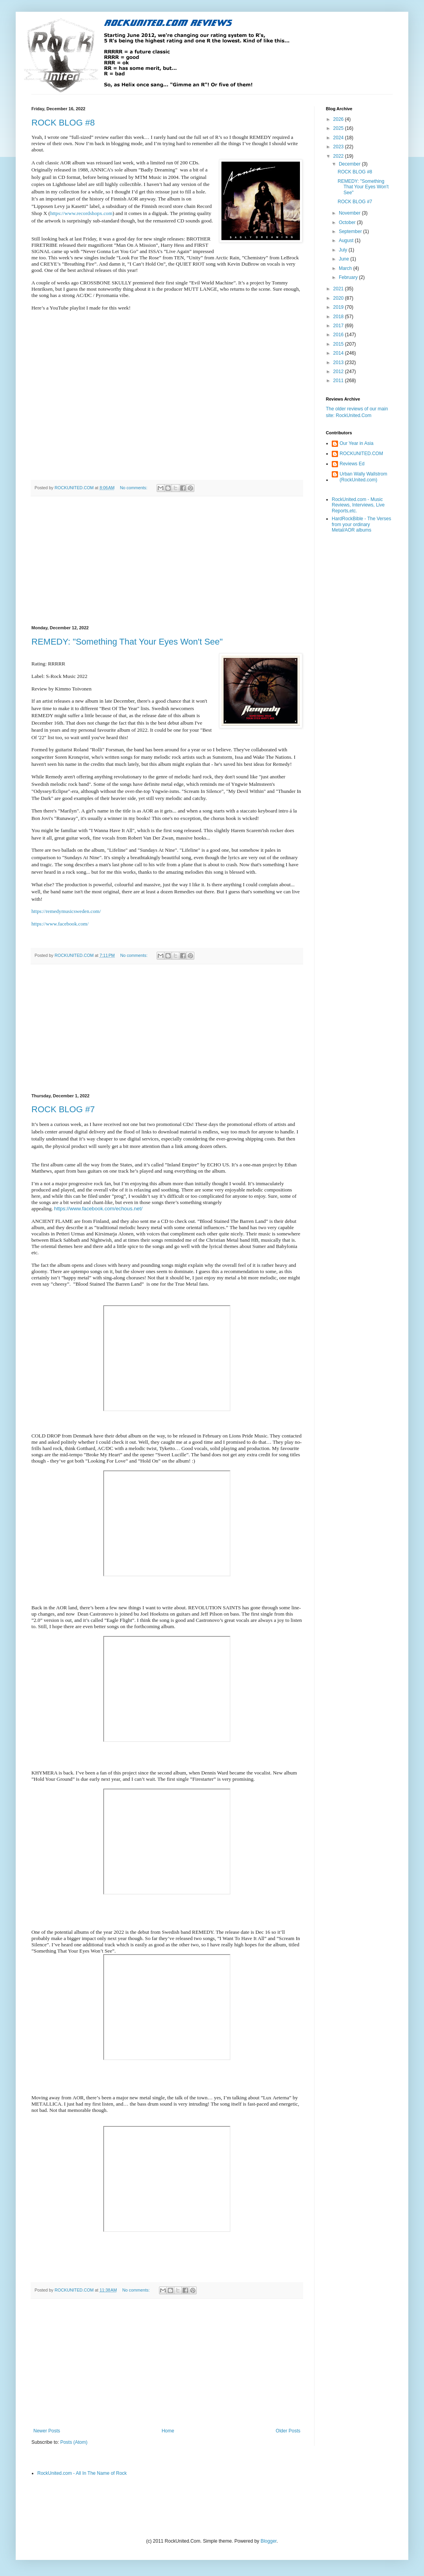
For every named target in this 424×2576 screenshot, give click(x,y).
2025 (339, 128)
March (346, 268)
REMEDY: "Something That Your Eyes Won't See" (127, 642)
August (347, 240)
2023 (339, 146)
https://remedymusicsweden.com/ (66, 911)
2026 (339, 119)
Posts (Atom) (73, 2442)
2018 (339, 316)
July (344, 250)
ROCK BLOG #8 (63, 123)
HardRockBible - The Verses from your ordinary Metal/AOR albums (361, 524)
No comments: (134, 487)
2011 (339, 380)
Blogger (269, 2541)
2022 (339, 156)
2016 (339, 334)
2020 (339, 298)
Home (168, 2431)
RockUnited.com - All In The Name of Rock (82, 2473)
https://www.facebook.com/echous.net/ (98, 1208)
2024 (339, 137)
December (350, 164)
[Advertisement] (166, 561)
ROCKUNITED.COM (361, 453)
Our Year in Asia (356, 443)
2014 (339, 353)
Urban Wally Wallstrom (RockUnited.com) (363, 476)
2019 (339, 307)
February (349, 277)
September (351, 231)
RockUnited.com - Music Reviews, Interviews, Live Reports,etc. (358, 505)
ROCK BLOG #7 (63, 1109)
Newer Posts (46, 2431)
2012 (339, 371)
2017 (339, 325)
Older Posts (288, 2431)
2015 (339, 344)
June (344, 259)
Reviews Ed (352, 463)
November (350, 213)
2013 (339, 362)
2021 (339, 288)
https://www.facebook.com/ (60, 924)
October (348, 222)
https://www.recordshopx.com (81, 213)
